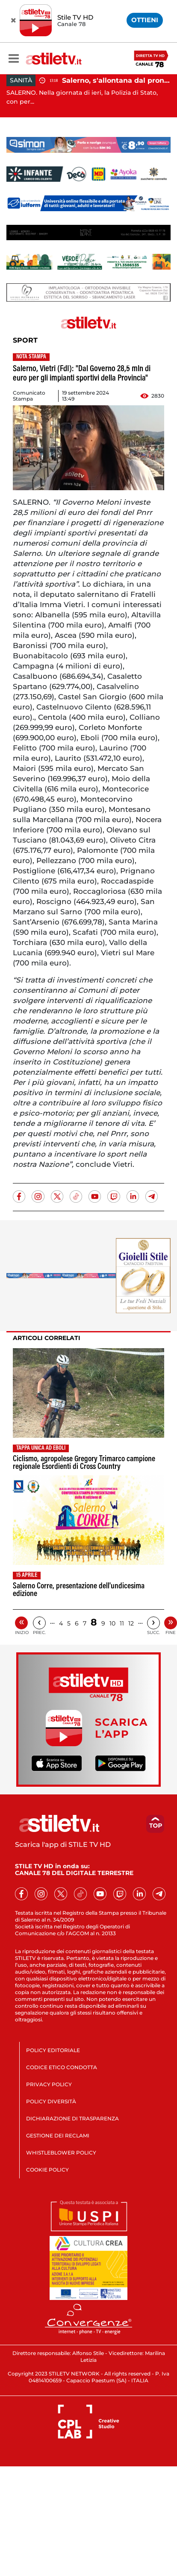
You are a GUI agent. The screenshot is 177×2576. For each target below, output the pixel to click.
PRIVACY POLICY (49, 2084)
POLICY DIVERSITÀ (51, 2101)
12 (131, 1623)
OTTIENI (144, 20)
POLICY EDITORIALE (53, 2050)
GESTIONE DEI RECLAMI (57, 2135)
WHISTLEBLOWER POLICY (61, 2152)
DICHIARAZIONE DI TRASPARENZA (72, 2118)
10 (112, 1623)
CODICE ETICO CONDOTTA (61, 2067)
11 (122, 1623)
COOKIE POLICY (47, 2169)
